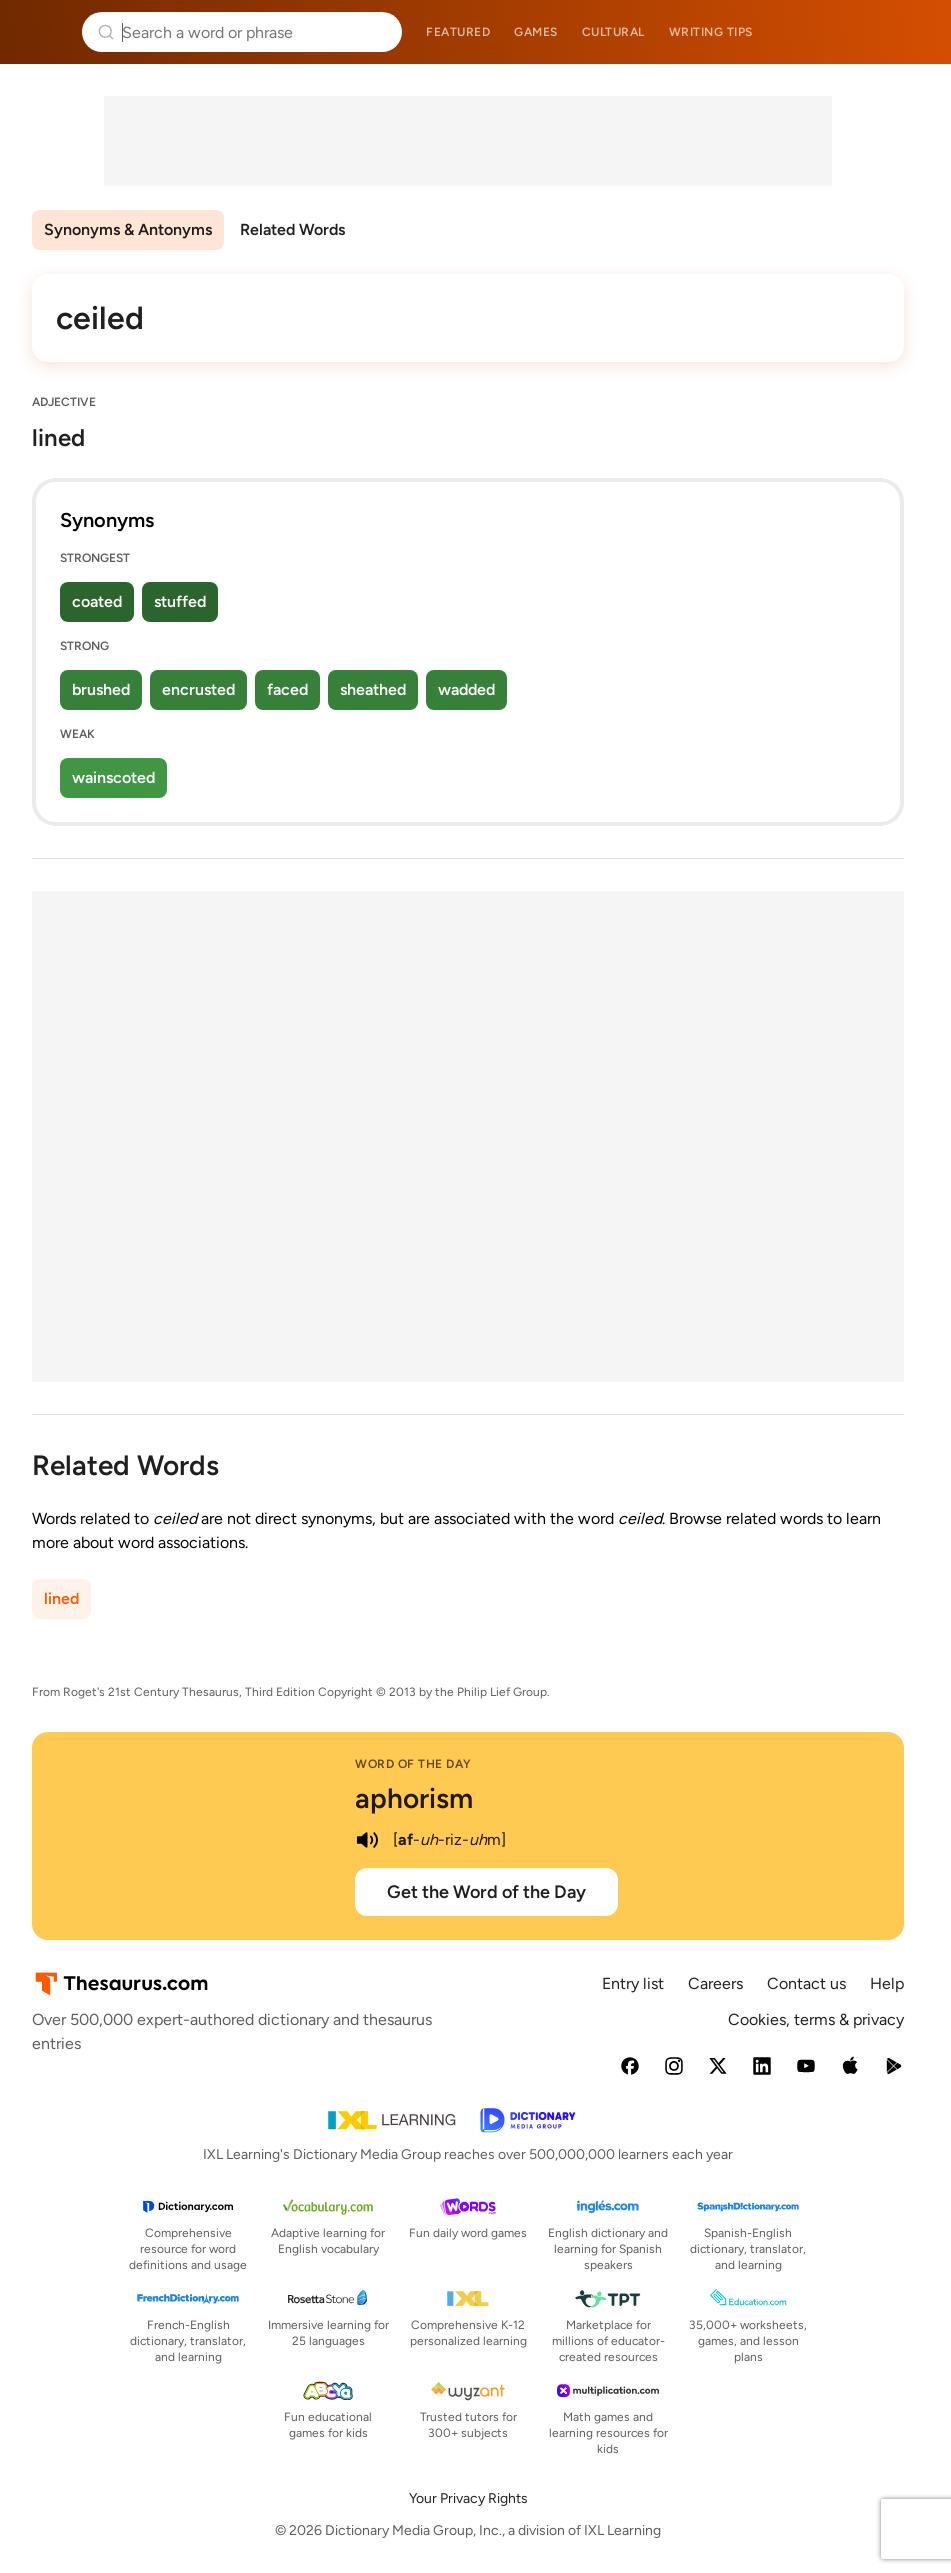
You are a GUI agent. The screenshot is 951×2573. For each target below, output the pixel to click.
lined (61, 1598)
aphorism (414, 1798)
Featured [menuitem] (458, 32)
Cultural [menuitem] (613, 32)
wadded (466, 689)
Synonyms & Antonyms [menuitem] (128, 229)
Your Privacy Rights (468, 2498)
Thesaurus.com (45, 32)
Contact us (806, 1983)
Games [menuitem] (536, 32)
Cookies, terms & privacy (816, 2019)
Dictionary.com (907, 32)
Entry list (633, 1983)
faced (287, 689)
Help (887, 1983)
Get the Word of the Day (486, 1892)
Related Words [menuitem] (292, 229)
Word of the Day (413, 1764)
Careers (715, 1983)
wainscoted (113, 777)
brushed (101, 689)
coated (97, 601)
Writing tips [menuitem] (711, 32)
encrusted (198, 689)
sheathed (373, 689)
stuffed (180, 601)
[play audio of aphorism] (367, 1840)
